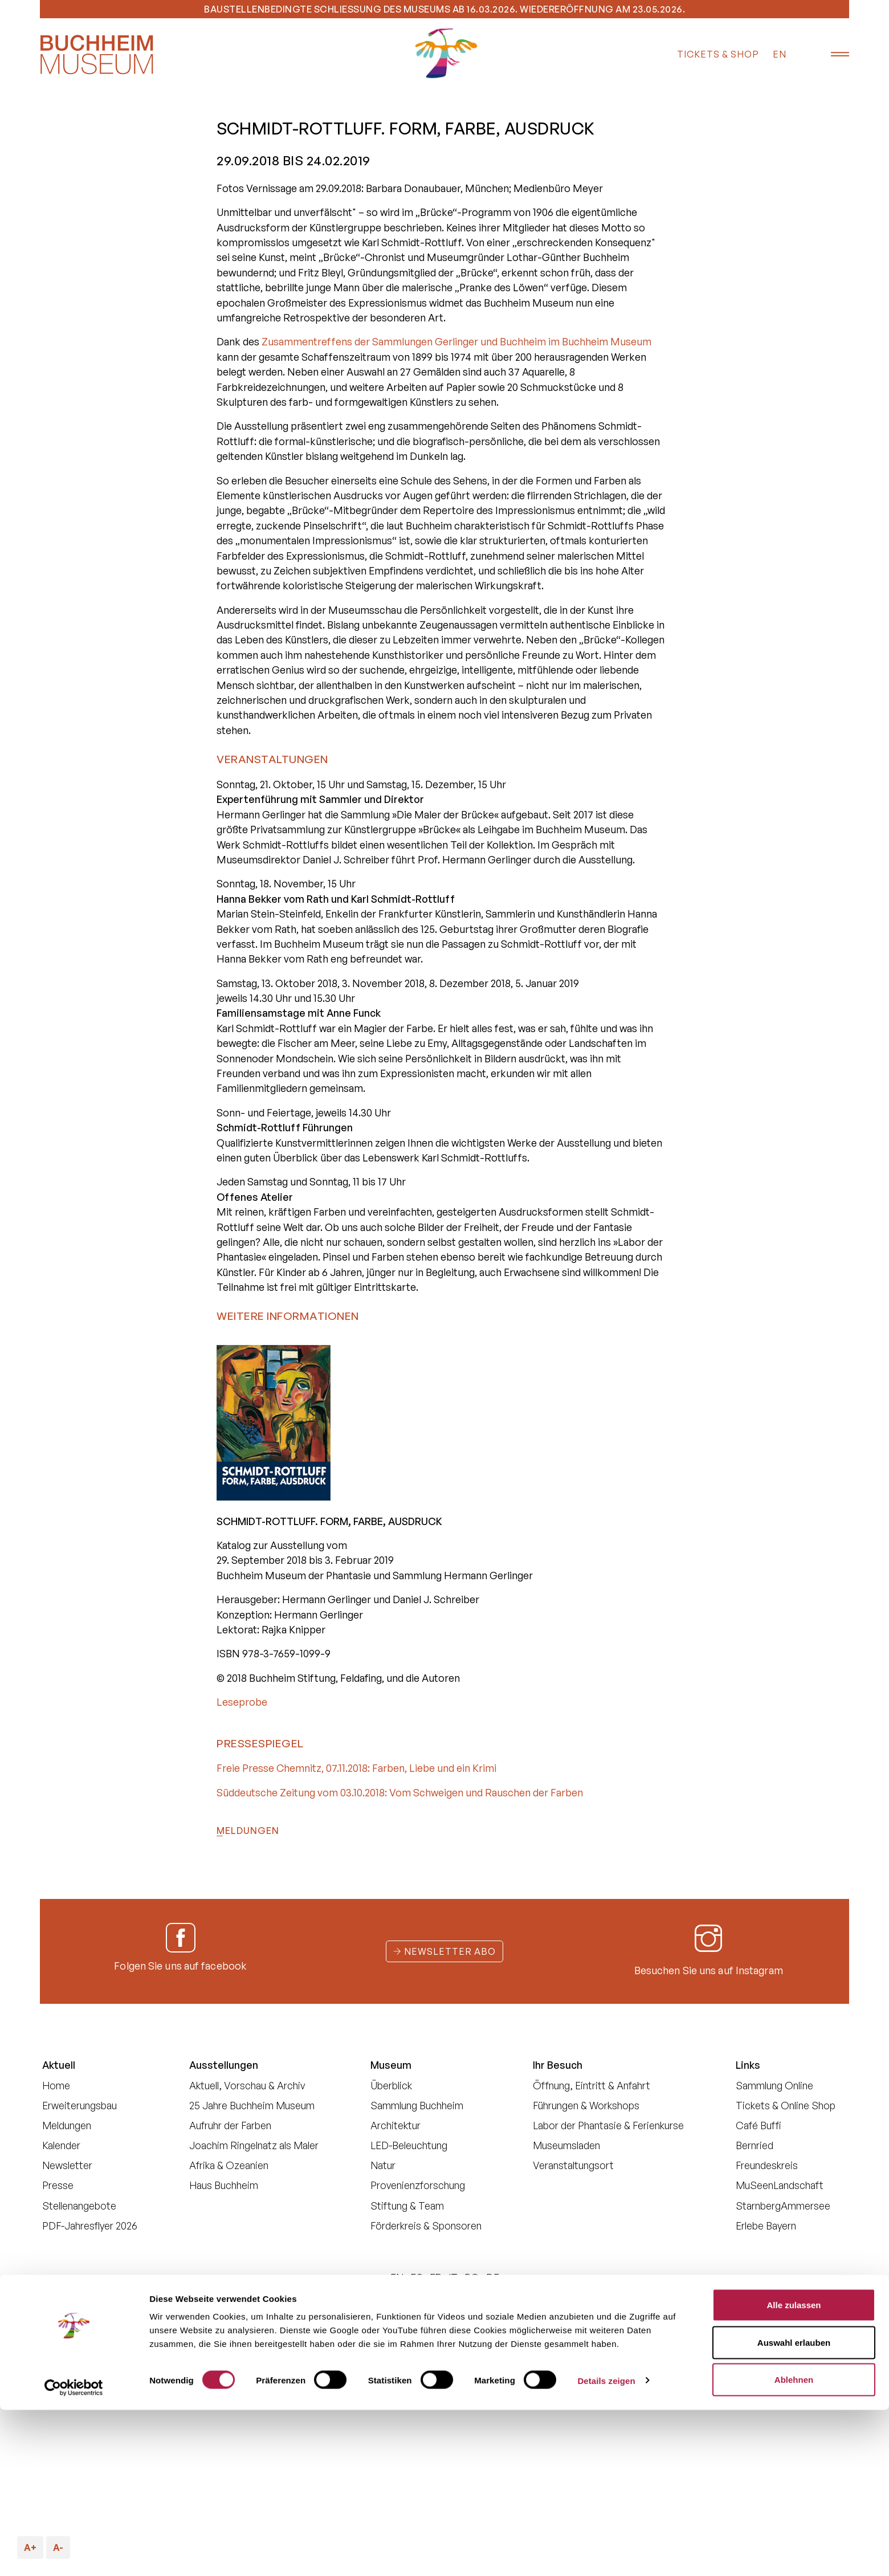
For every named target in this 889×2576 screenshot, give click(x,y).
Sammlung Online (774, 2085)
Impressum (622, 2319)
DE (492, 2277)
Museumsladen (566, 2145)
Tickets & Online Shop (785, 2105)
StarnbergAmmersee (783, 2205)
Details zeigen (606, 2546)
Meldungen (248, 1830)
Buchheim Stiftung (347, 2319)
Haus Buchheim (223, 2185)
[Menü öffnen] (832, 54)
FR (436, 2277)
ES (416, 2277)
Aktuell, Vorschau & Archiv (247, 2085)
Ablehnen (793, 2545)
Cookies (489, 2319)
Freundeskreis (767, 2165)
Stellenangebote (79, 2205)
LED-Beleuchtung (408, 2145)
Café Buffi (758, 2125)
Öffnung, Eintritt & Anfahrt (591, 2085)
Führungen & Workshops (586, 2105)
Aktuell (58, 2065)
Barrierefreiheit (552, 2319)
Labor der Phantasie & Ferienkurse (608, 2125)
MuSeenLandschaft (779, 2185)
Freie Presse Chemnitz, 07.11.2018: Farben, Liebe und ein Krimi (356, 1768)
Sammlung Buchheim (416, 2105)
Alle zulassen (793, 2471)
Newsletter (67, 2165)
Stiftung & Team (407, 2205)
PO (471, 2277)
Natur (382, 2165)
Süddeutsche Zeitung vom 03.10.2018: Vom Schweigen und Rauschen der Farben (400, 1792)
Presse (58, 2185)
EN (779, 54)
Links (748, 2065)
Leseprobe (242, 1701)
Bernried (754, 2145)
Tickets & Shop (718, 54)
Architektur (395, 2125)
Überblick (391, 2085)
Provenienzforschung (417, 2185)
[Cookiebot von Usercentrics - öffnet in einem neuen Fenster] (74, 2553)
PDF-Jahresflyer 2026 (89, 2225)
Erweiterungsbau (79, 2105)
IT (453, 2277)
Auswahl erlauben (793, 2508)
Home (56, 2085)
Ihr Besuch (557, 2065)
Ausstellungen (223, 2065)
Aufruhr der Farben (230, 2125)
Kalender (61, 2145)
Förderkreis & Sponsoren (426, 2225)
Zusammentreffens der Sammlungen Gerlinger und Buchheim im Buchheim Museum (456, 341)
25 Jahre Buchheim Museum (252, 2105)
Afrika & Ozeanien (228, 2165)
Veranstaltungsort (573, 2165)
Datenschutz (429, 2319)
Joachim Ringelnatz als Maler (254, 2145)
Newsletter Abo (444, 1951)
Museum (390, 2065)
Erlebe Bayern (766, 2225)
